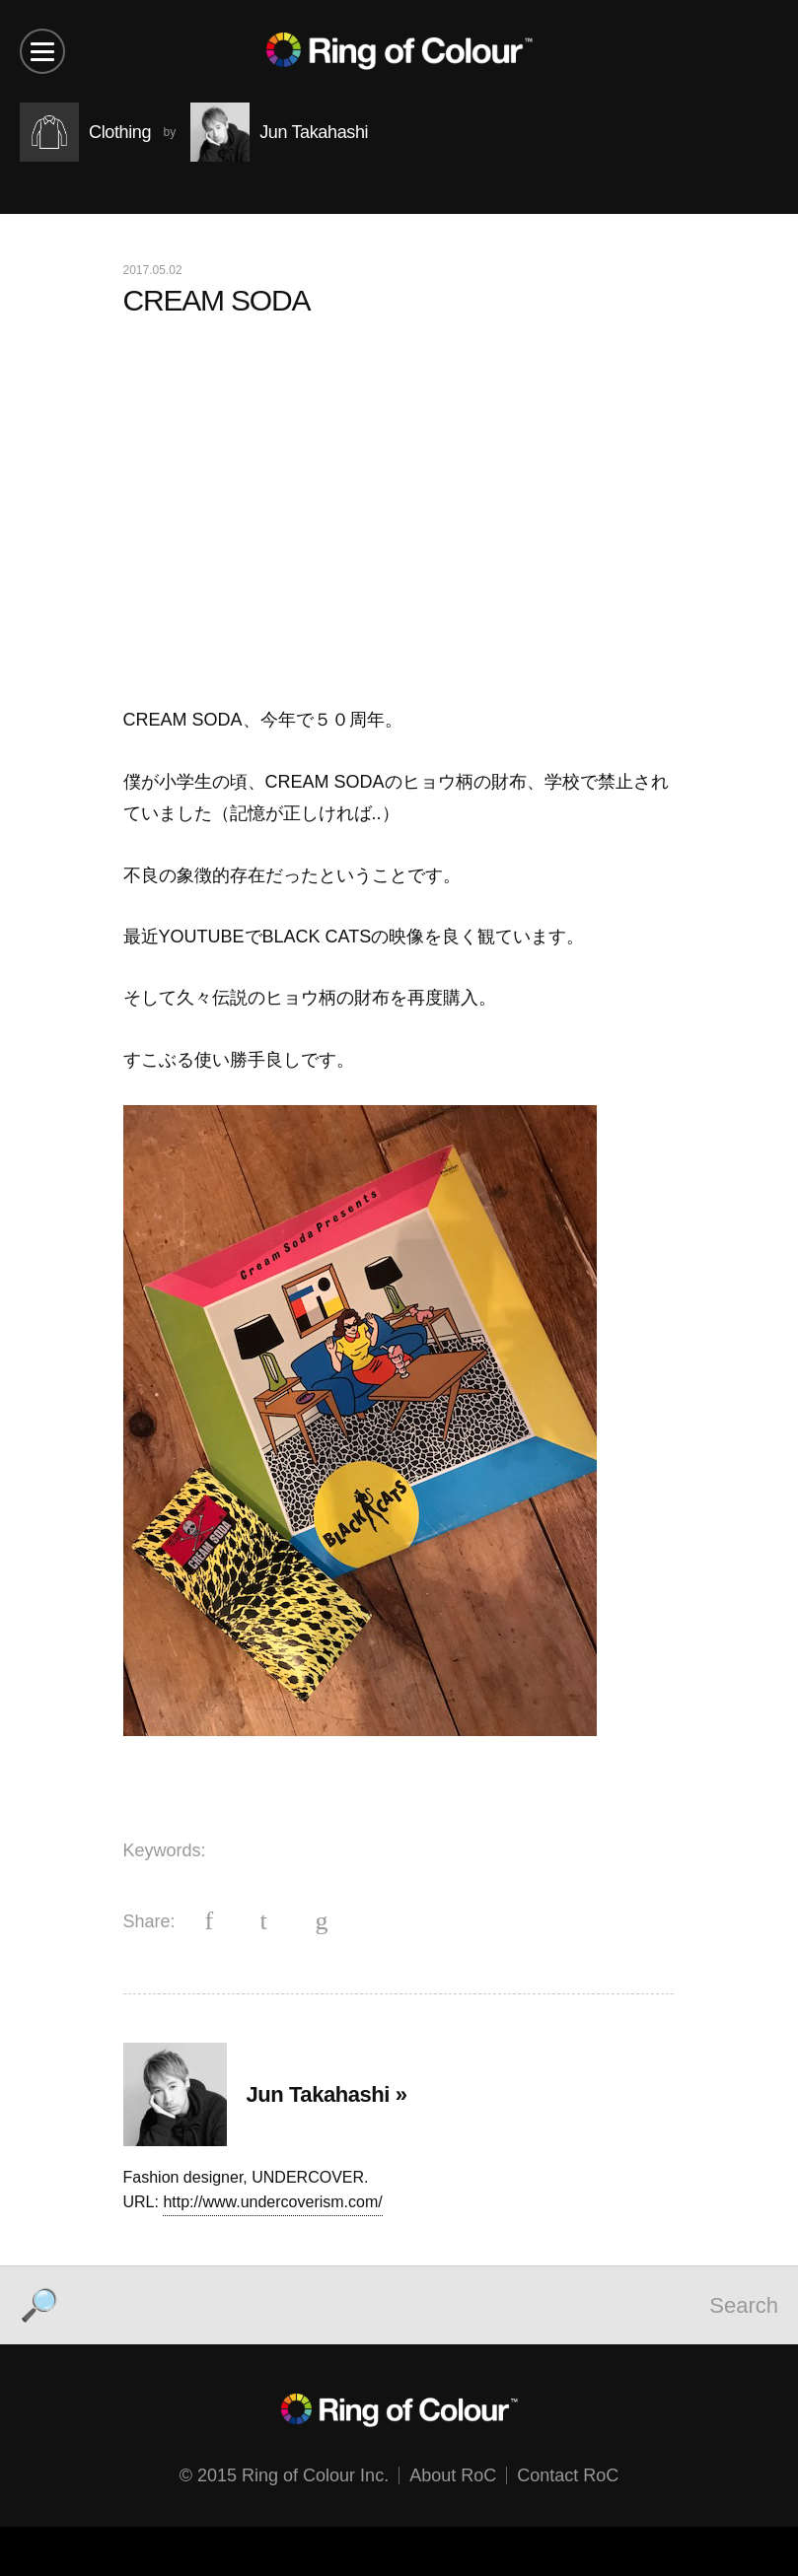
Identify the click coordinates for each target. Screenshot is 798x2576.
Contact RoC (567, 2475)
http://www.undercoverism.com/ (272, 2201)
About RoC (452, 2475)
